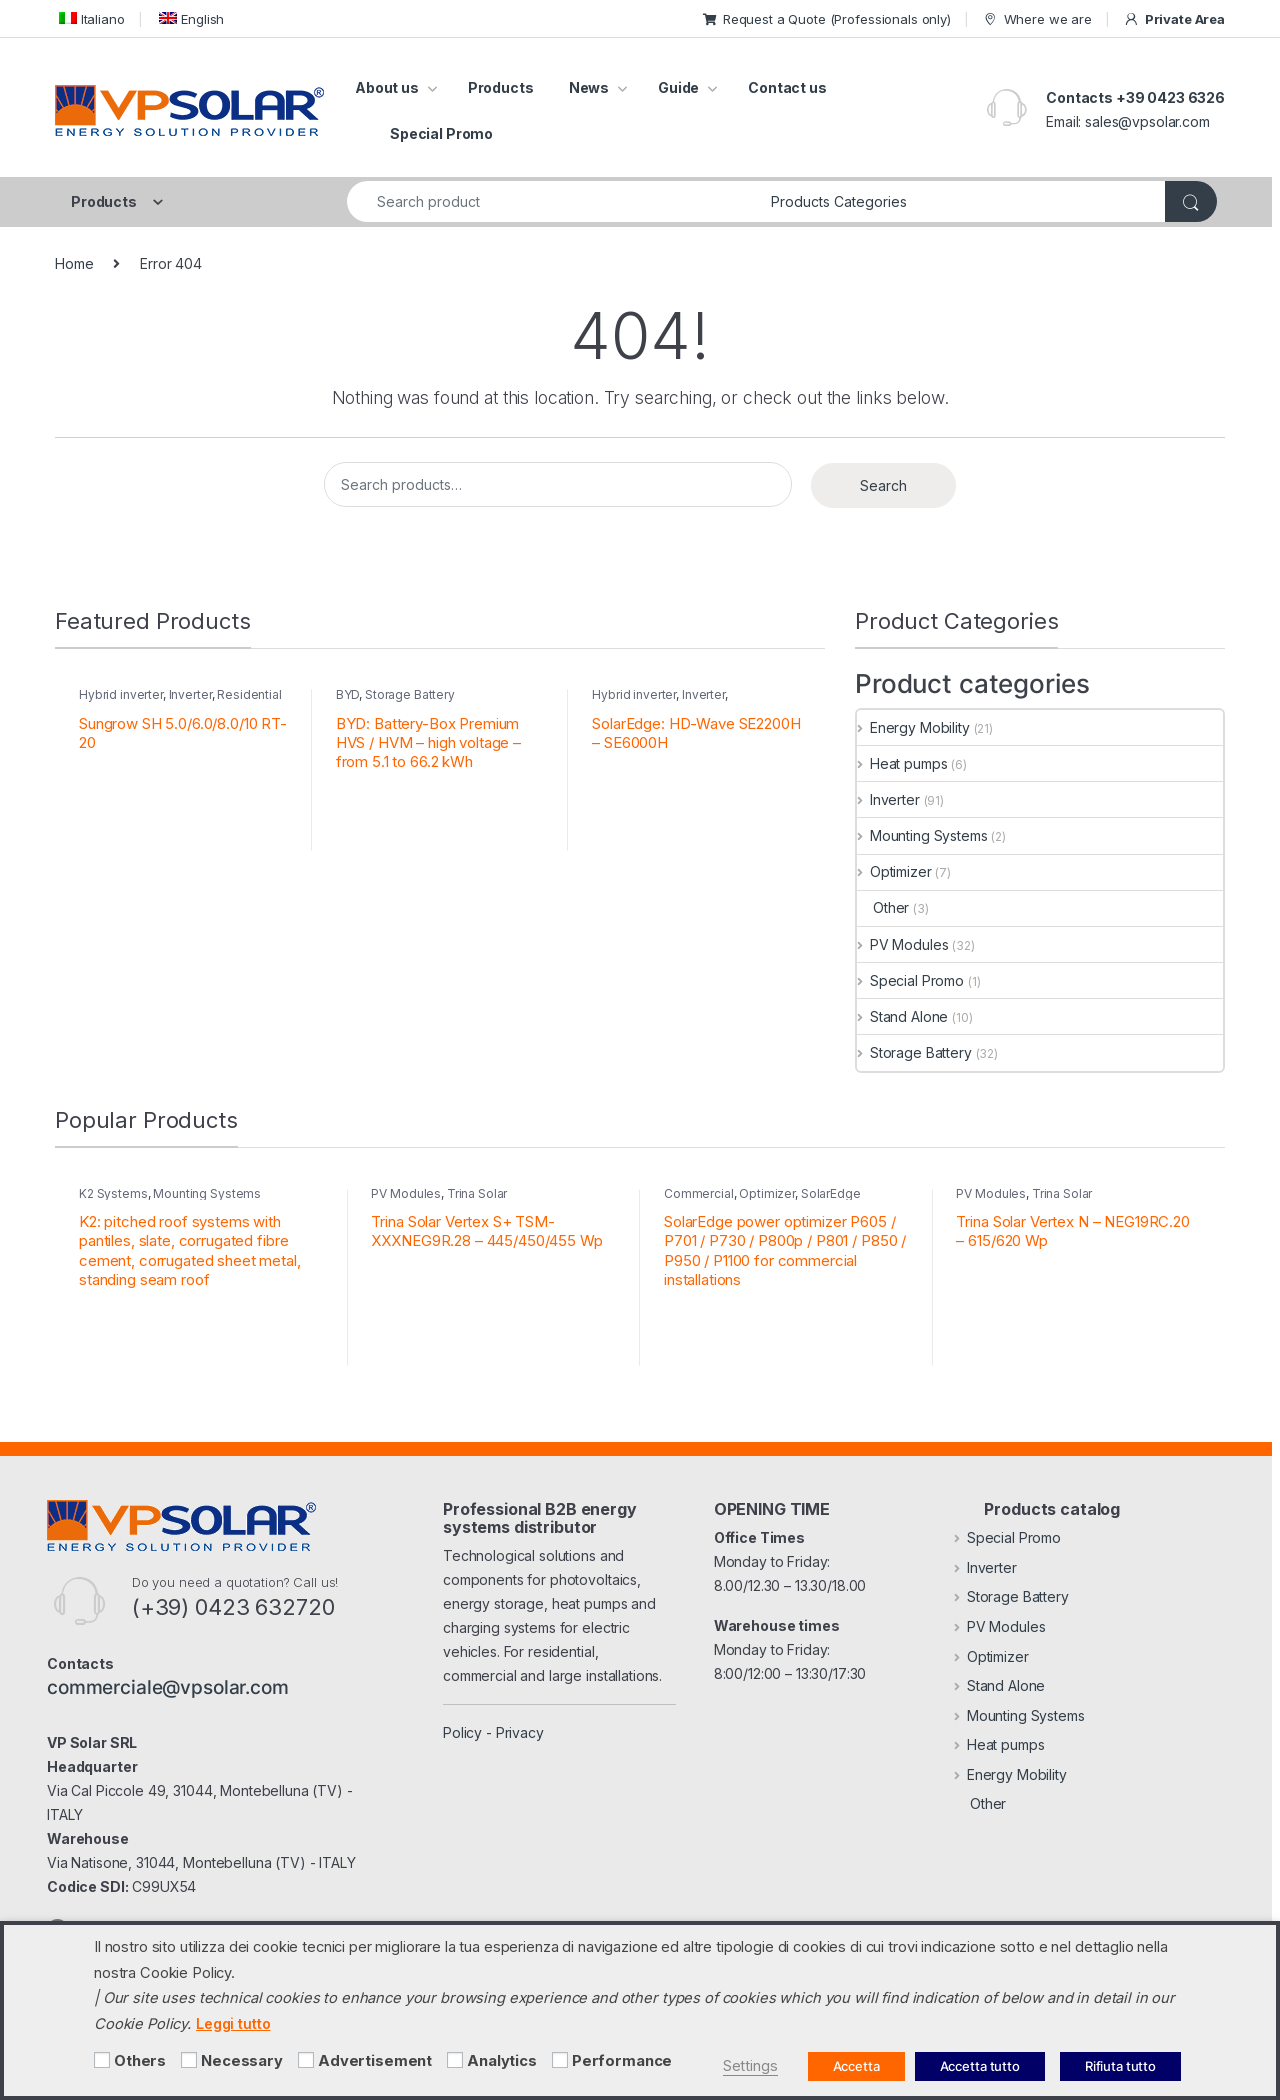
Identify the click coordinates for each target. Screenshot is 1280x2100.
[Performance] (560, 2060)
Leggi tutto (233, 2023)
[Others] (102, 2060)
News (589, 87)
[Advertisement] (306, 2060)
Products (501, 87)
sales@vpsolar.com (1147, 121)
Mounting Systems (922, 835)
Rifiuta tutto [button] (1120, 2066)
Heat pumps (902, 763)
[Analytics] (455, 2060)
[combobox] (553, 201)
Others (140, 2061)
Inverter (190, 694)
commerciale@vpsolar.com (168, 1687)
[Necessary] (189, 2060)
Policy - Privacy (493, 1732)
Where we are (1037, 19)
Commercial (699, 1193)
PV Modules (902, 944)
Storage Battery (410, 694)
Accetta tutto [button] (980, 2066)
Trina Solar (477, 1193)
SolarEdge (831, 1193)
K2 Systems (113, 1193)
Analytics (502, 2061)
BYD (348, 694)
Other (883, 907)
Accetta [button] (856, 2066)
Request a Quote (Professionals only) (827, 19)
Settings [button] (750, 2066)
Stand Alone (902, 1016)
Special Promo (441, 133)
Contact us (787, 87)
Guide (678, 87)
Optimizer (894, 871)
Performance (622, 2061)
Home (74, 263)
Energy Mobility (913, 727)
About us (387, 87)
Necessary (242, 2061)
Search (883, 485)
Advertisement (375, 2061)
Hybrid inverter (121, 694)
